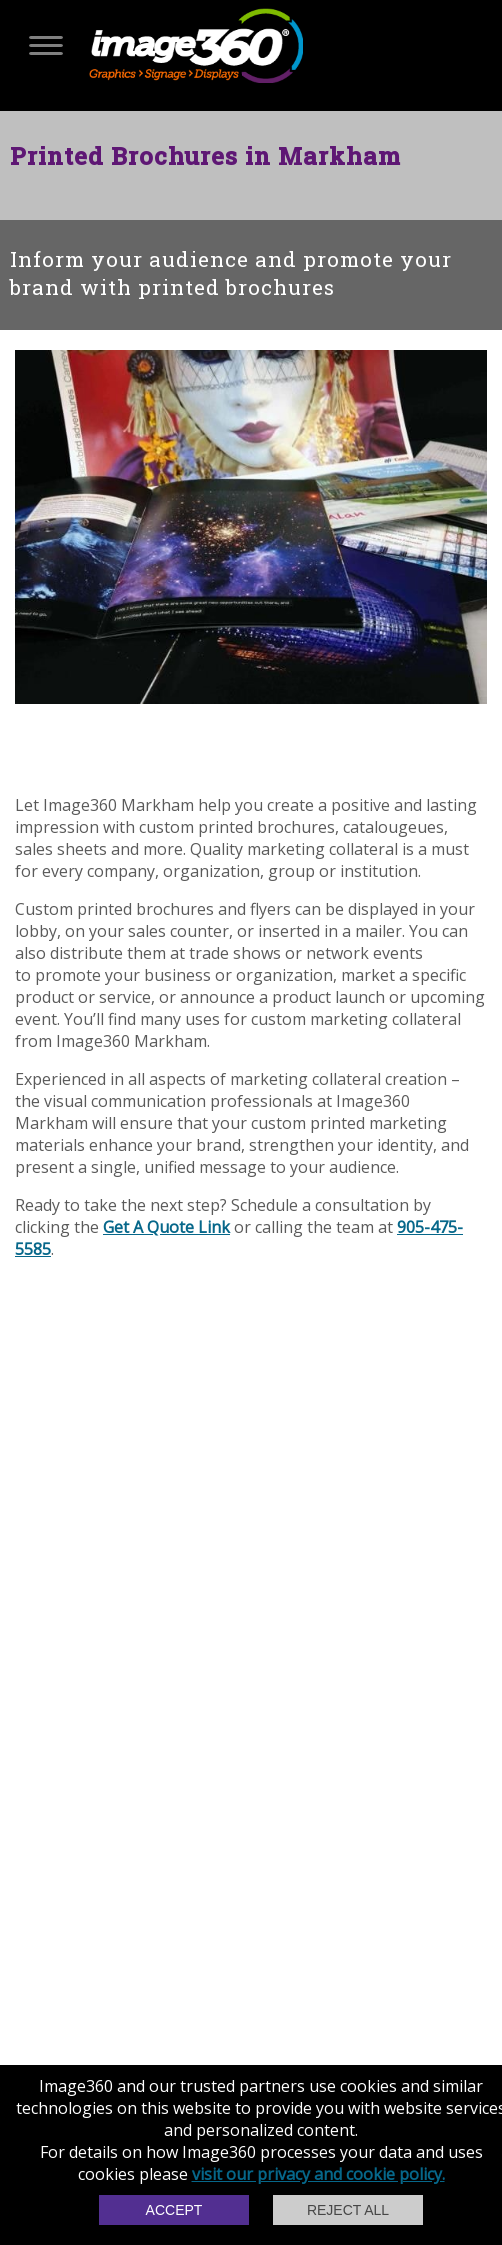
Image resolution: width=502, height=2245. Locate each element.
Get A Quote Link (166, 1227)
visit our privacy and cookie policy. (318, 2174)
